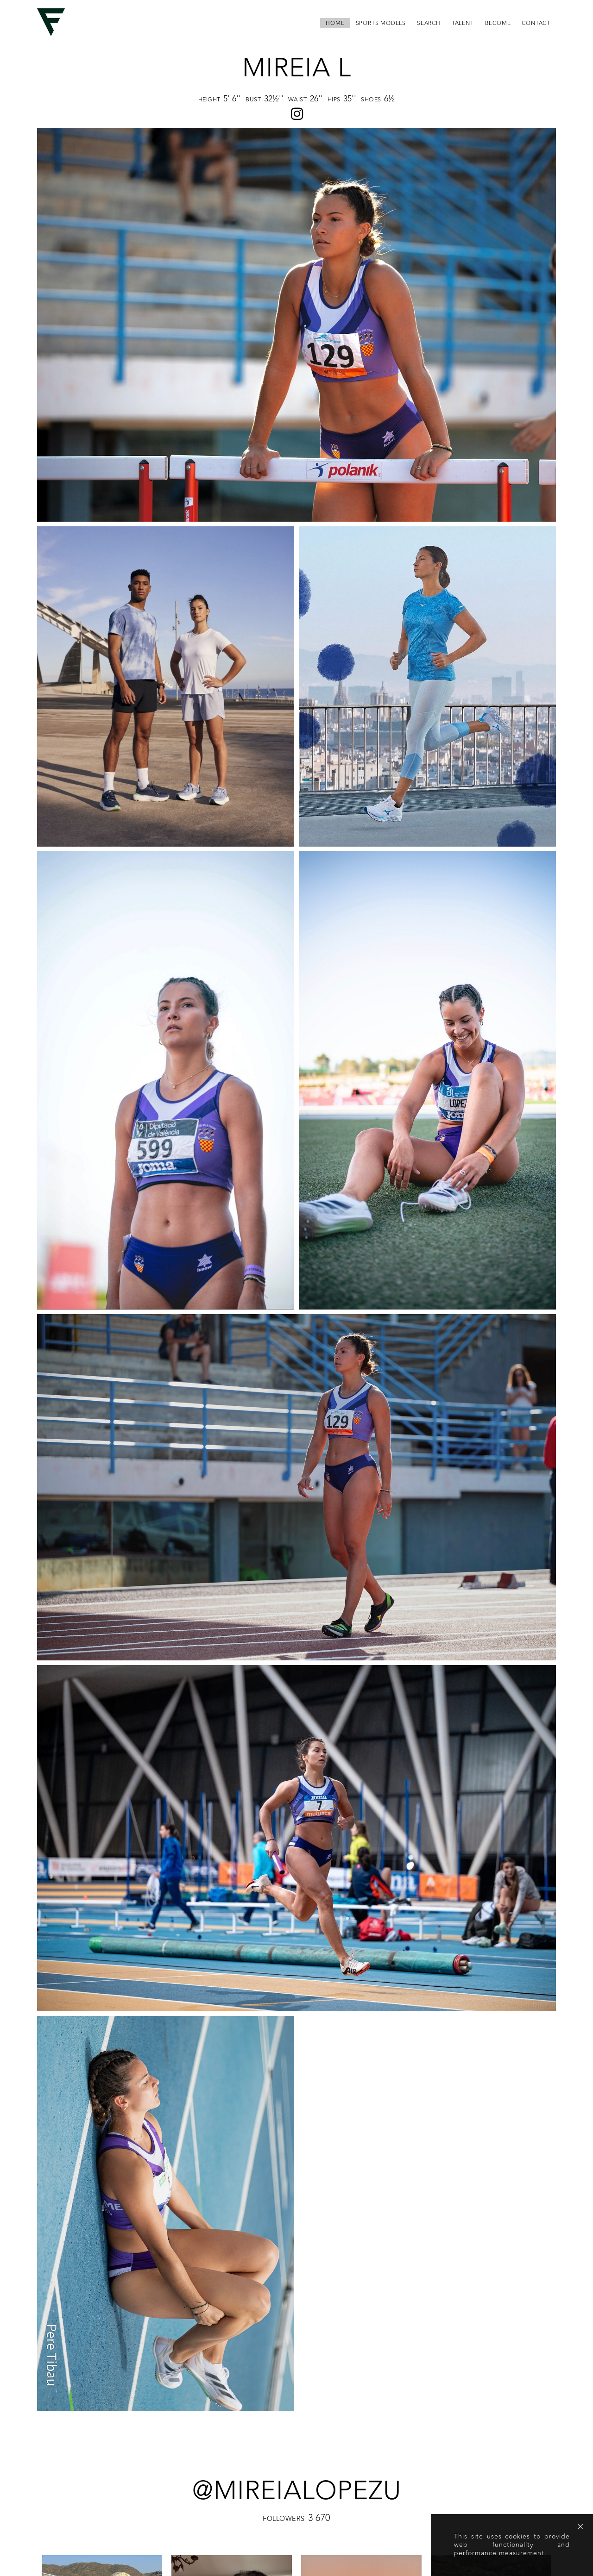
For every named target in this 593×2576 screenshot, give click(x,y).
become (498, 23)
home (335, 23)
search (429, 23)
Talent (463, 23)
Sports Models (381, 23)
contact (536, 23)
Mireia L (296, 68)
